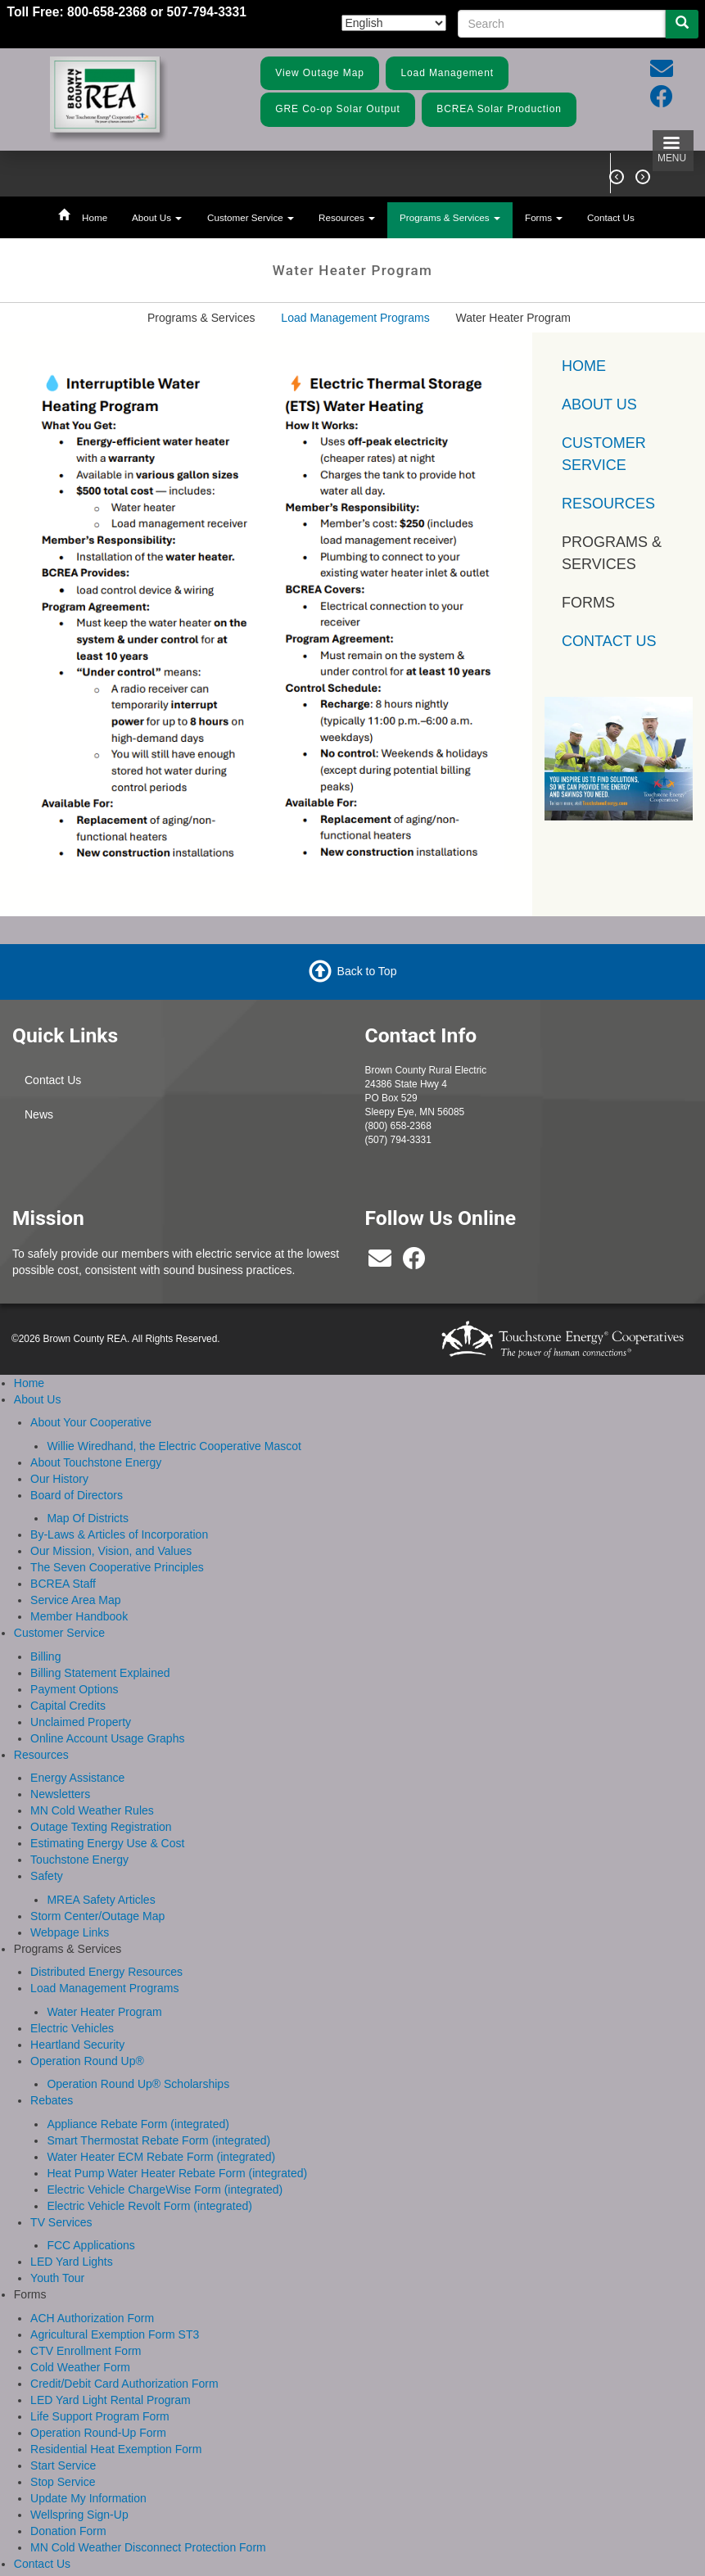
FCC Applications (90, 2245)
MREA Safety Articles (101, 1899)
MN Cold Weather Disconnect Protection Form (148, 2547)
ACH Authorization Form (92, 2318)
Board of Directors (76, 1495)
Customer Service (250, 217)
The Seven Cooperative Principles (117, 1567)
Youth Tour (57, 2278)
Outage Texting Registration (101, 1826)
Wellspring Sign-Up (79, 2514)
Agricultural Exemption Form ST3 (114, 2334)
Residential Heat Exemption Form (115, 2449)
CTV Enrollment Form (85, 2350)
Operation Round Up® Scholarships (138, 2083)
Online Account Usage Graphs (107, 1738)
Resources (347, 217)
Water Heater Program (104, 2011)
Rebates (51, 2100)
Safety (46, 1875)
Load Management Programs (355, 317)
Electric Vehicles (72, 2028)
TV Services (61, 2222)
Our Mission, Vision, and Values (111, 1550)
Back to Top (367, 971)
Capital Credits (68, 1705)
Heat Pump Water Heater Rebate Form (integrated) (177, 2173)
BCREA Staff (63, 1583)
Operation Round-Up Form (98, 2432)
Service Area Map (75, 1600)
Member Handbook (79, 1616)
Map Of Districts (88, 1518)
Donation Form (68, 2531)
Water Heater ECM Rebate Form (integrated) (161, 2156)
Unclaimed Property (80, 1722)
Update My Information (88, 2498)
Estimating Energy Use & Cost (107, 1843)
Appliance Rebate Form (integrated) (138, 2124)
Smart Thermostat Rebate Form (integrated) (158, 2140)
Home (94, 217)
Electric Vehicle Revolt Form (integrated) (149, 2205)
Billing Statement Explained (99, 1672)
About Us (157, 217)
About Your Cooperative (90, 1422)
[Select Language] (393, 23)
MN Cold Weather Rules (92, 1810)
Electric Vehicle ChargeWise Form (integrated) (164, 2189)
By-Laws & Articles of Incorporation (119, 1534)
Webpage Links (69, 1932)
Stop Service (62, 2481)
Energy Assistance (77, 1777)
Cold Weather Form (80, 2367)
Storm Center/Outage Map (97, 1916)
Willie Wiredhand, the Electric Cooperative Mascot (174, 1446)
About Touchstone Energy (95, 1462)
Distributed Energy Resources (106, 1971)
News (39, 1114)
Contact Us (611, 217)
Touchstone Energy (79, 1859)
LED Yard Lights (71, 2261)
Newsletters (60, 1794)
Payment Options (74, 1689)
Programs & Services (450, 217)
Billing (45, 1656)
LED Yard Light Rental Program (110, 2400)
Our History (59, 1478)
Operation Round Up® (87, 2061)
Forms (544, 217)
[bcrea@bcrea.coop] (379, 1262)
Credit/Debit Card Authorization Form (124, 2383)
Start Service (63, 2465)
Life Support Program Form (99, 2416)
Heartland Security (77, 2044)
